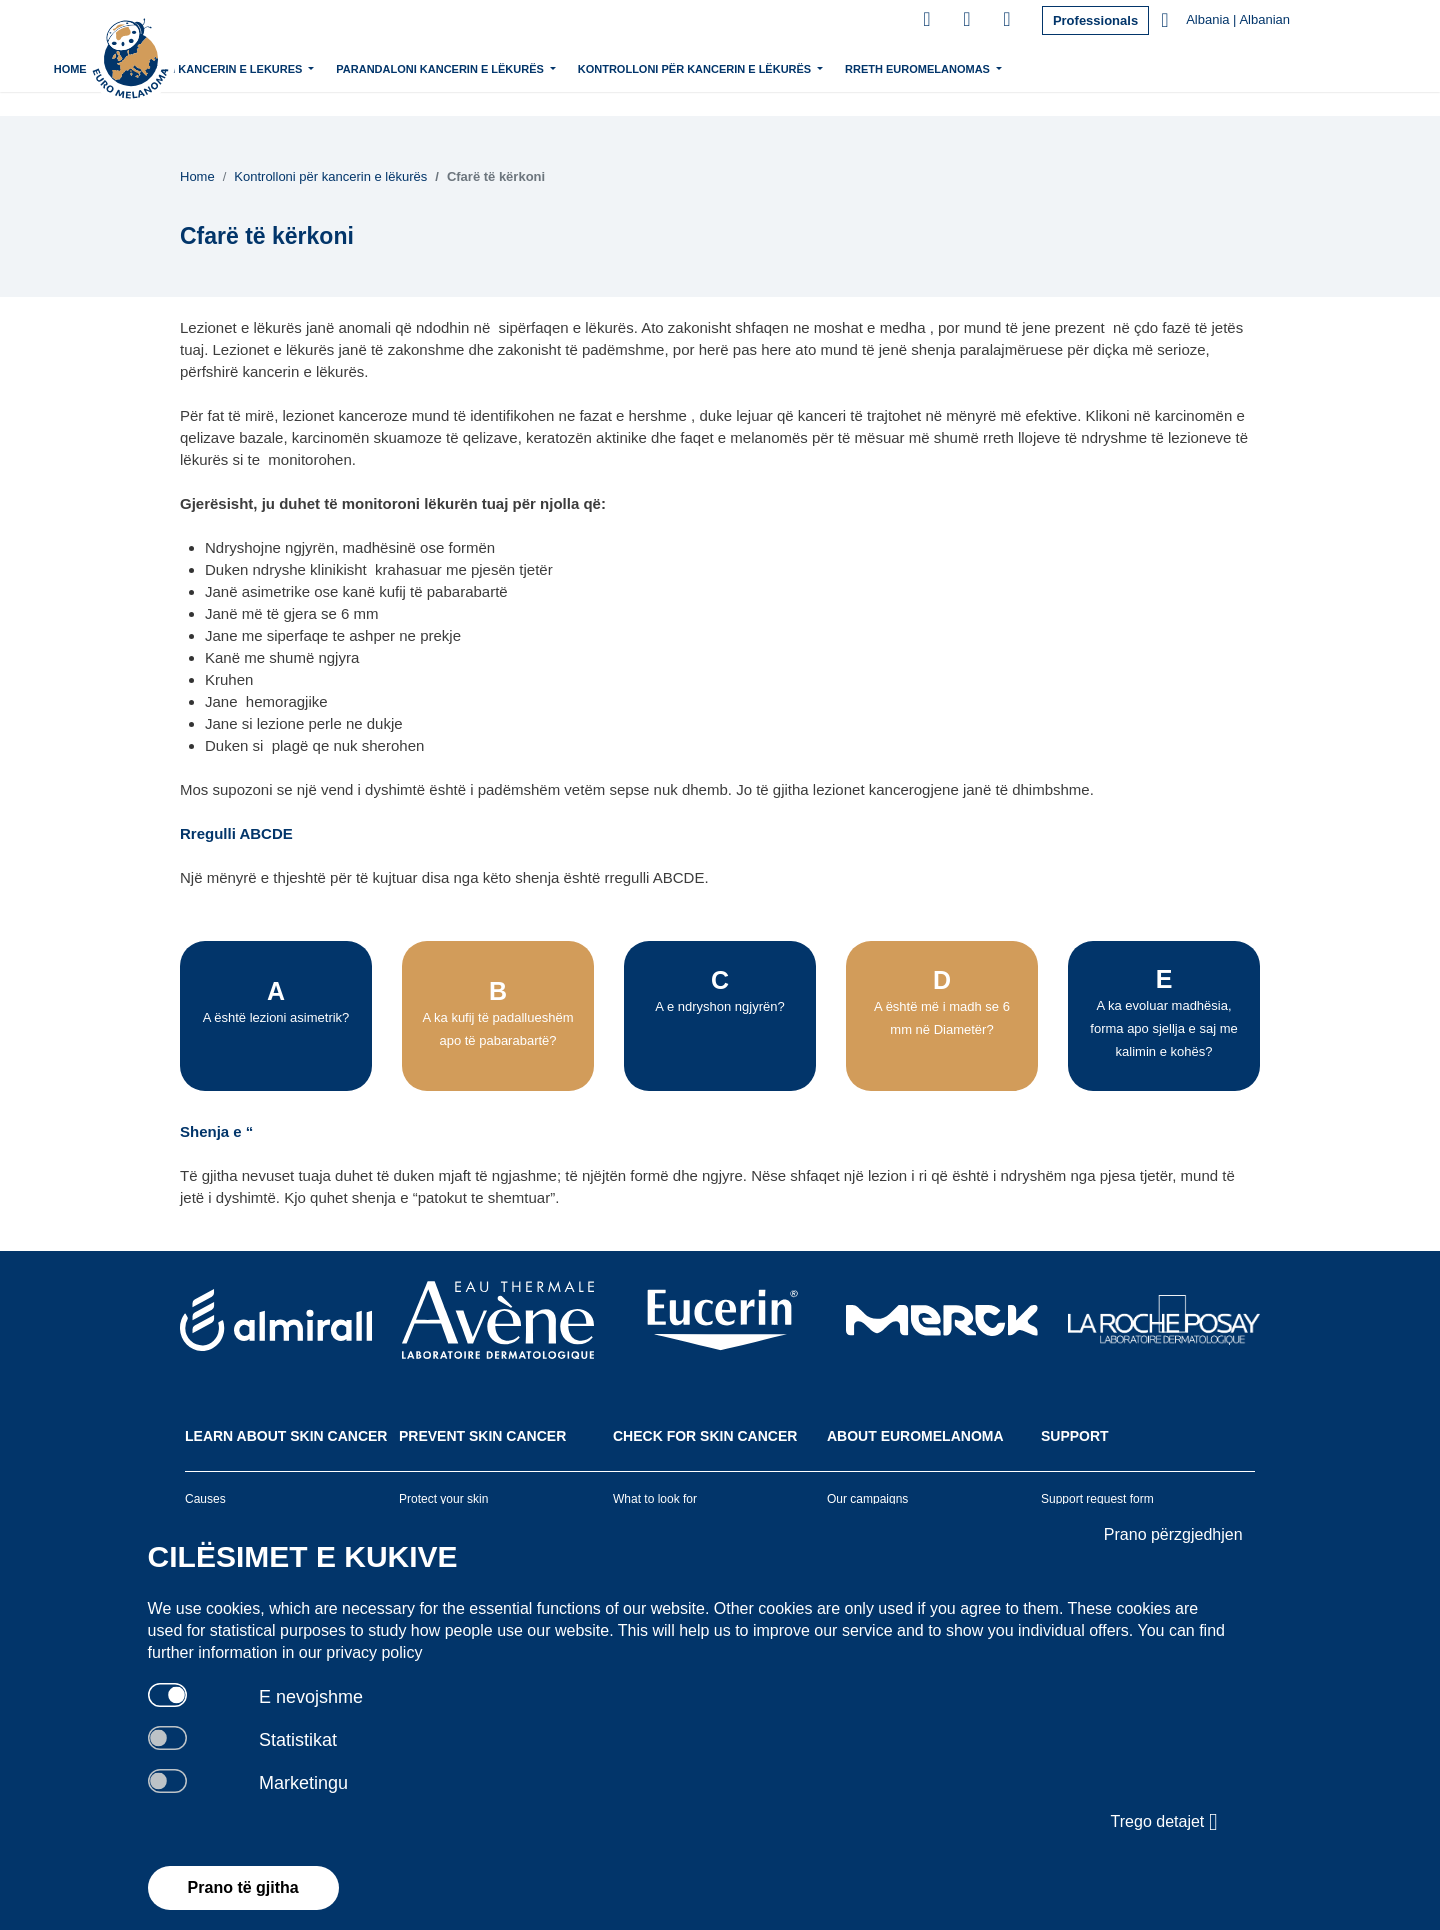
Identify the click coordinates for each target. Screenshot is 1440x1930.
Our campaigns (867, 1499)
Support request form (1097, 1499)
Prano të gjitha (243, 1887)
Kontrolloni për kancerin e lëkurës (869, 67)
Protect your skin (443, 1499)
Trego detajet (1164, 1822)
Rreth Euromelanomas (1092, 67)
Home (243, 69)
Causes (205, 1499)
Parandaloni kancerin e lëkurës (615, 67)
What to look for (655, 1499)
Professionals (1095, 20)
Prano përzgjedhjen (1173, 1534)
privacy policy (374, 1652)
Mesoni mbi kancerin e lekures (380, 67)
